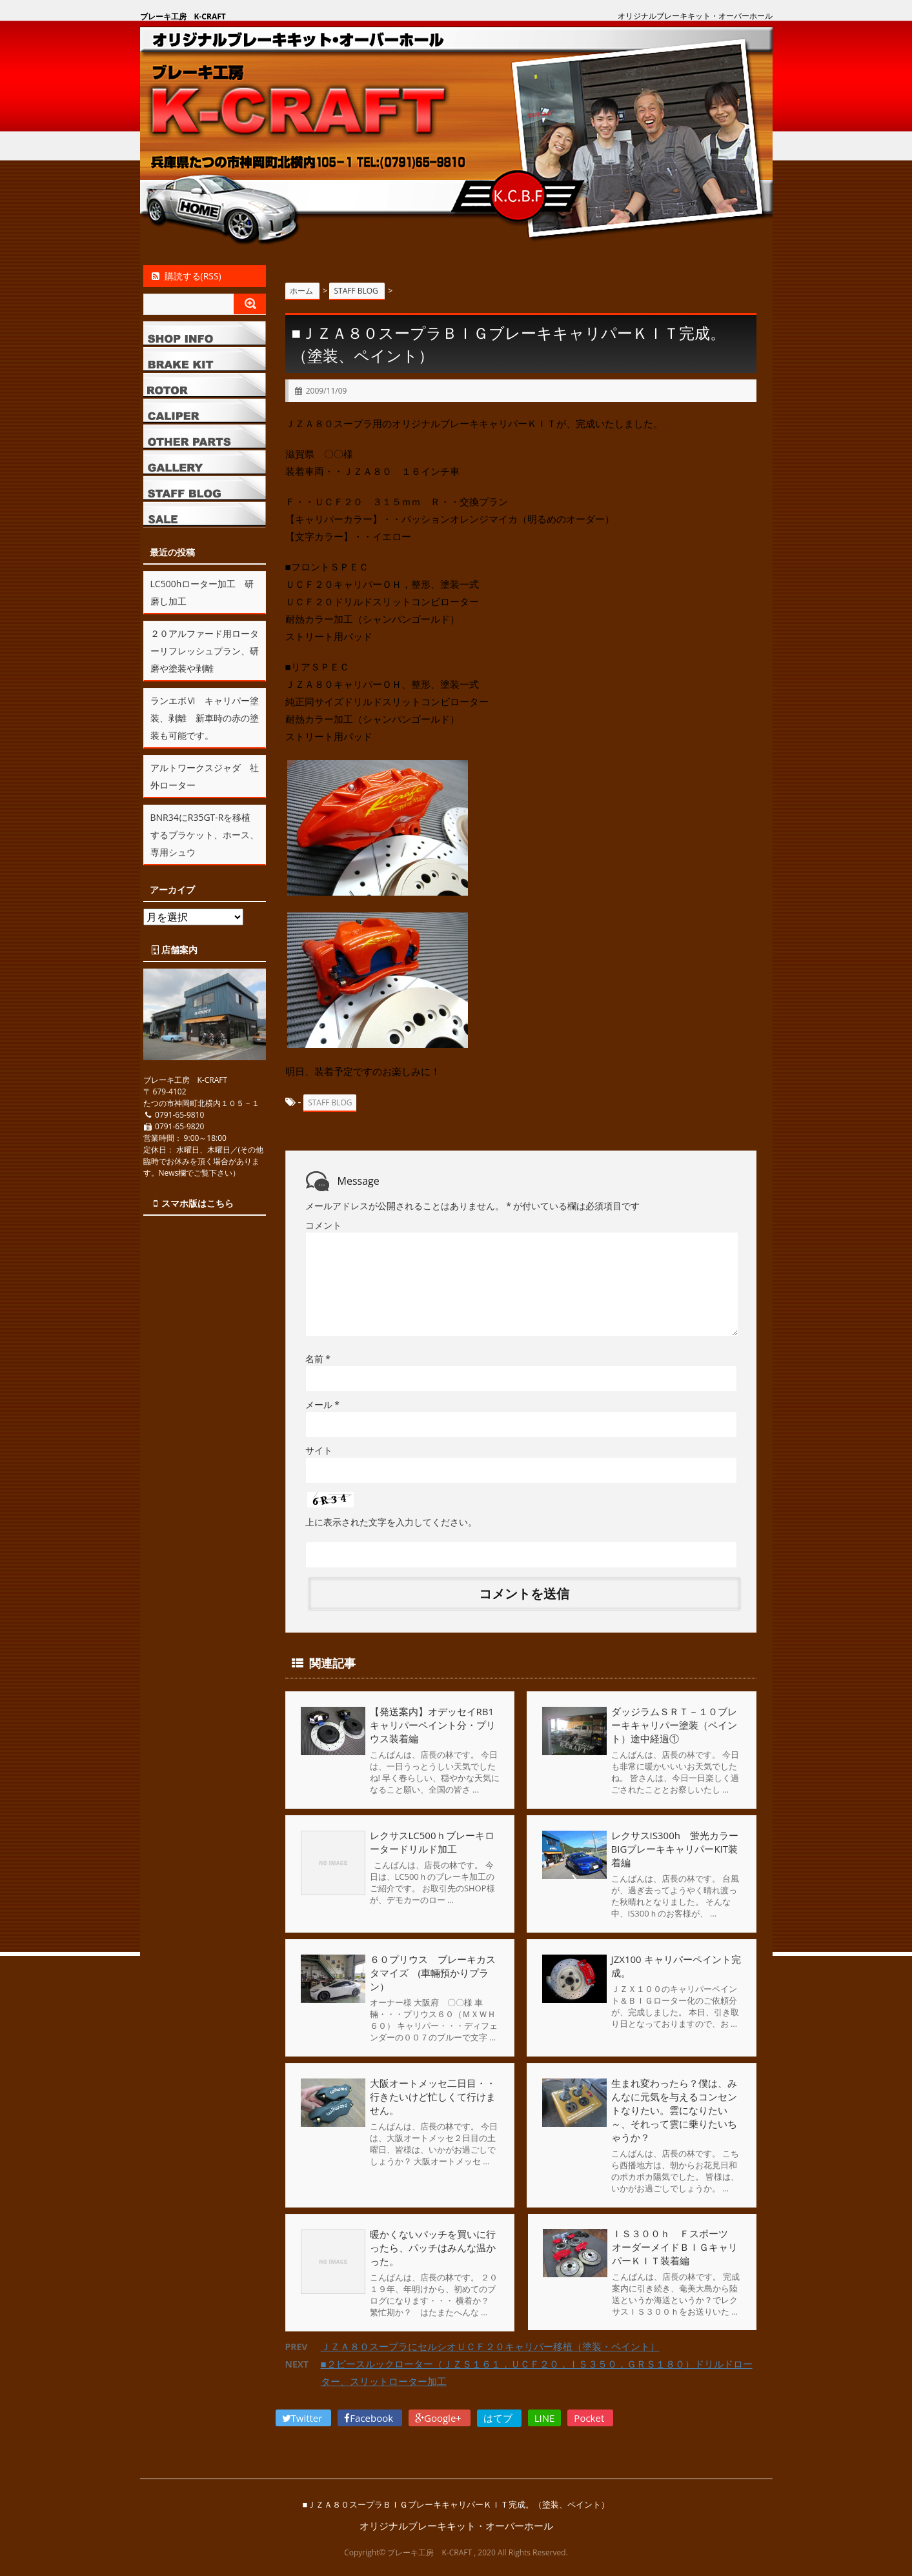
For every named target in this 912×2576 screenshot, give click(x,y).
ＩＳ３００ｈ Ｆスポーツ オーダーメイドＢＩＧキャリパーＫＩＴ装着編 (674, 2247)
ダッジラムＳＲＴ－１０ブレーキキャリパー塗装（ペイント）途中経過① (674, 1724)
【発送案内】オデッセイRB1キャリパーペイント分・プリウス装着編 (433, 1724)
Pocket (590, 2417)
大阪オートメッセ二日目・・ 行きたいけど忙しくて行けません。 (442, 2096)
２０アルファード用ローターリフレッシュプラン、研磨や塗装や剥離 (204, 650)
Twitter (303, 2417)
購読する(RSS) (185, 276)
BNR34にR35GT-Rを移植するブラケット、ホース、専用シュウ (204, 834)
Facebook (370, 2417)
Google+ (439, 2417)
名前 (317, 1358)
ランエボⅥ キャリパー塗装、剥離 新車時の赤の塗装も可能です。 (204, 717)
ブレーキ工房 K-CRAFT (183, 16)
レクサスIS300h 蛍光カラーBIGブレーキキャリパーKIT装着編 (674, 1848)
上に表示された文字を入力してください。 (391, 1521)
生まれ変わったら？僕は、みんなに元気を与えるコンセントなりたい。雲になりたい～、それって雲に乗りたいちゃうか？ (674, 2109)
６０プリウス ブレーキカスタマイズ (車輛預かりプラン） (433, 1972)
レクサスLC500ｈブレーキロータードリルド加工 (432, 1841)
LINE (544, 2417)
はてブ (499, 2417)
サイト (318, 1450)
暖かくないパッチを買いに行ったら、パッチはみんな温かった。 (433, 2247)
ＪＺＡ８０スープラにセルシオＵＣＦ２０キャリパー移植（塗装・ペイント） (490, 2345)
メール (322, 1404)
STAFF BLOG (330, 1102)
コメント (323, 1224)
